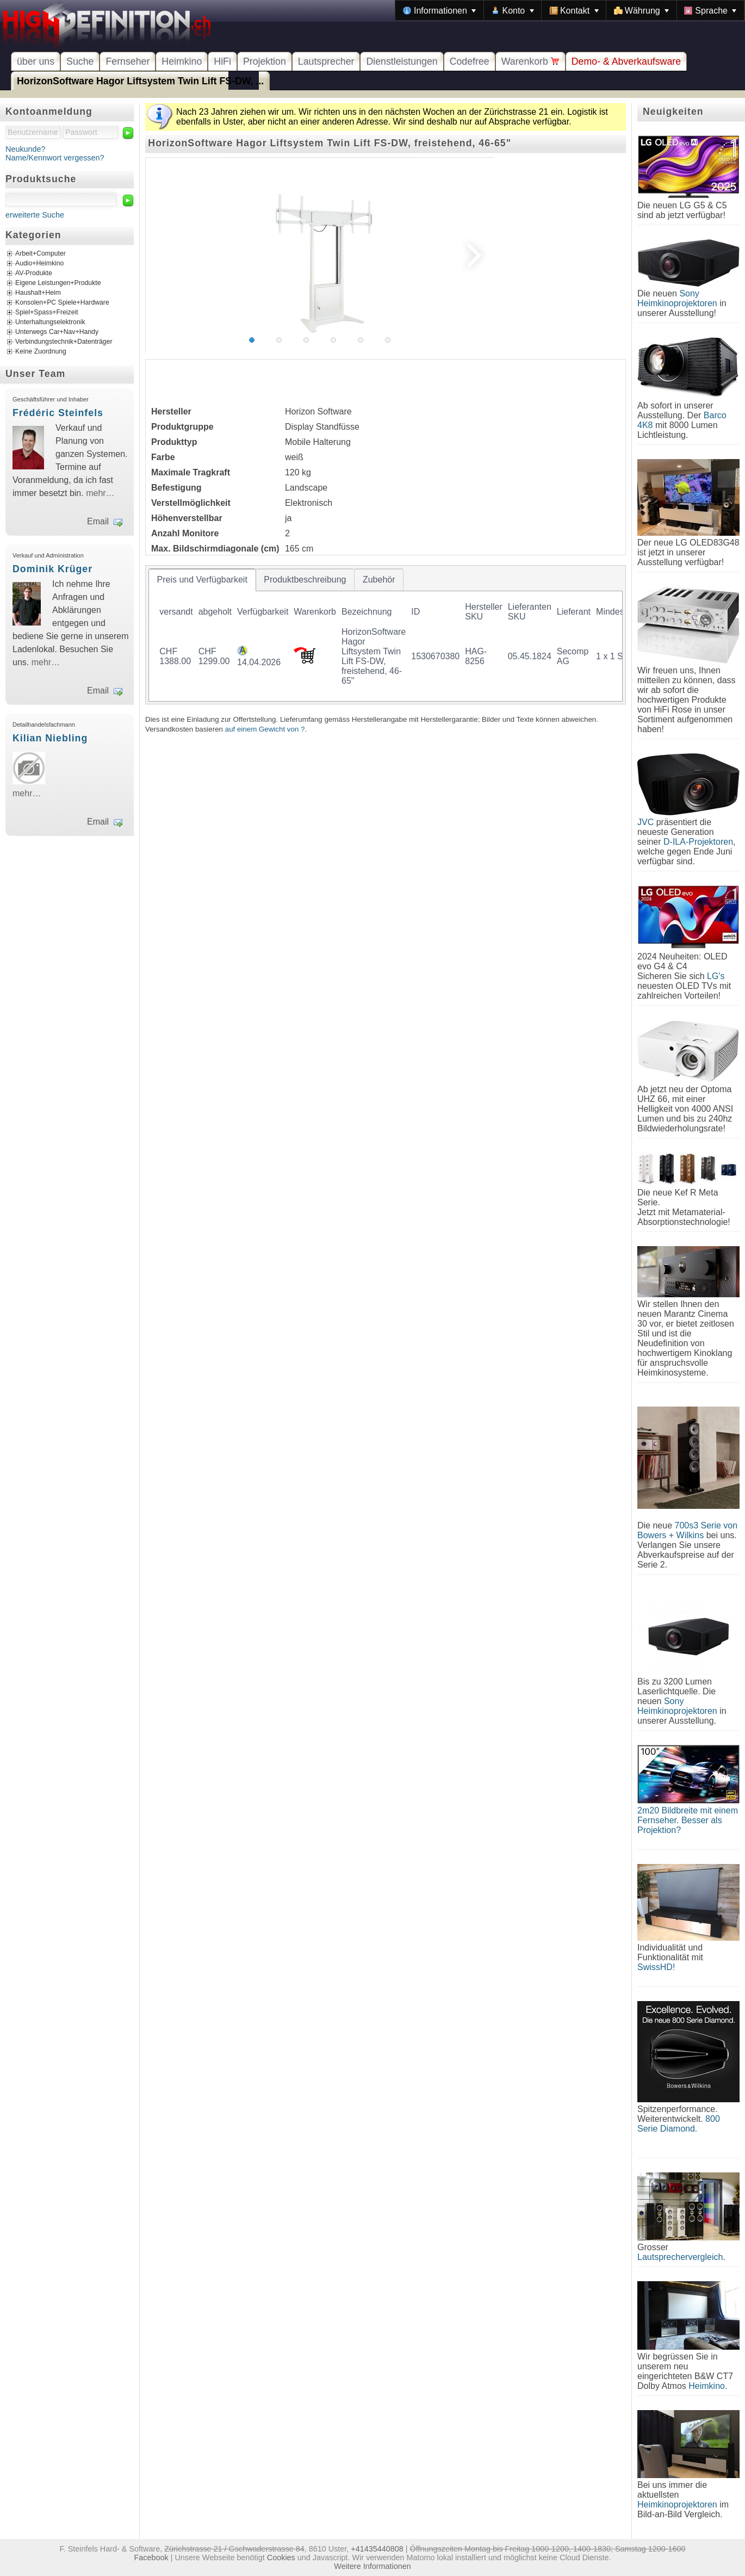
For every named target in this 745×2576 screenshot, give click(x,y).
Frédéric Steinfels (58, 412)
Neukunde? (25, 149)
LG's (715, 976)
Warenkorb (530, 61)
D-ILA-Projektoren (698, 841)
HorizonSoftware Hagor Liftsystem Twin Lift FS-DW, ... (140, 81)
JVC (645, 822)
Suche (80, 61)
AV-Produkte (33, 273)
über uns (35, 61)
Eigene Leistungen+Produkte (58, 283)
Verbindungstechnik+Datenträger (64, 342)
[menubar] (570, 10)
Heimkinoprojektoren (677, 2504)
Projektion (264, 61)
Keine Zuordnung (40, 352)
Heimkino (182, 61)
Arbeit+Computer (40, 254)
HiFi (222, 61)
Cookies (281, 2557)
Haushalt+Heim (38, 293)
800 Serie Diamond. (678, 2123)
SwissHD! (656, 1967)
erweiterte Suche (34, 214)
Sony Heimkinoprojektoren (677, 298)
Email (98, 521)
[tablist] (385, 634)
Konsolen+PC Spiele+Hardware (62, 303)
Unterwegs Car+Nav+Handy (56, 332)
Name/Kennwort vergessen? (54, 157)
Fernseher (127, 61)
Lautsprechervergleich (680, 2257)
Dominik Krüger (52, 569)
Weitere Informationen (372, 2566)
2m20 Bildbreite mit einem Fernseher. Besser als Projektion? (687, 1820)
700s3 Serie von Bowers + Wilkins (687, 1530)
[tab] (202, 579)
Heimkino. (707, 2386)
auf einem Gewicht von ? (265, 729)
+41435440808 (377, 2548)
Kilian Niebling (50, 738)
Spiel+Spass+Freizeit (46, 313)
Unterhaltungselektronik (50, 322)
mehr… (100, 493)
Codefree (469, 61)
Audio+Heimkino (39, 264)
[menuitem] (439, 10)
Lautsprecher (326, 61)
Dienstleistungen (401, 61)
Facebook (151, 2557)
